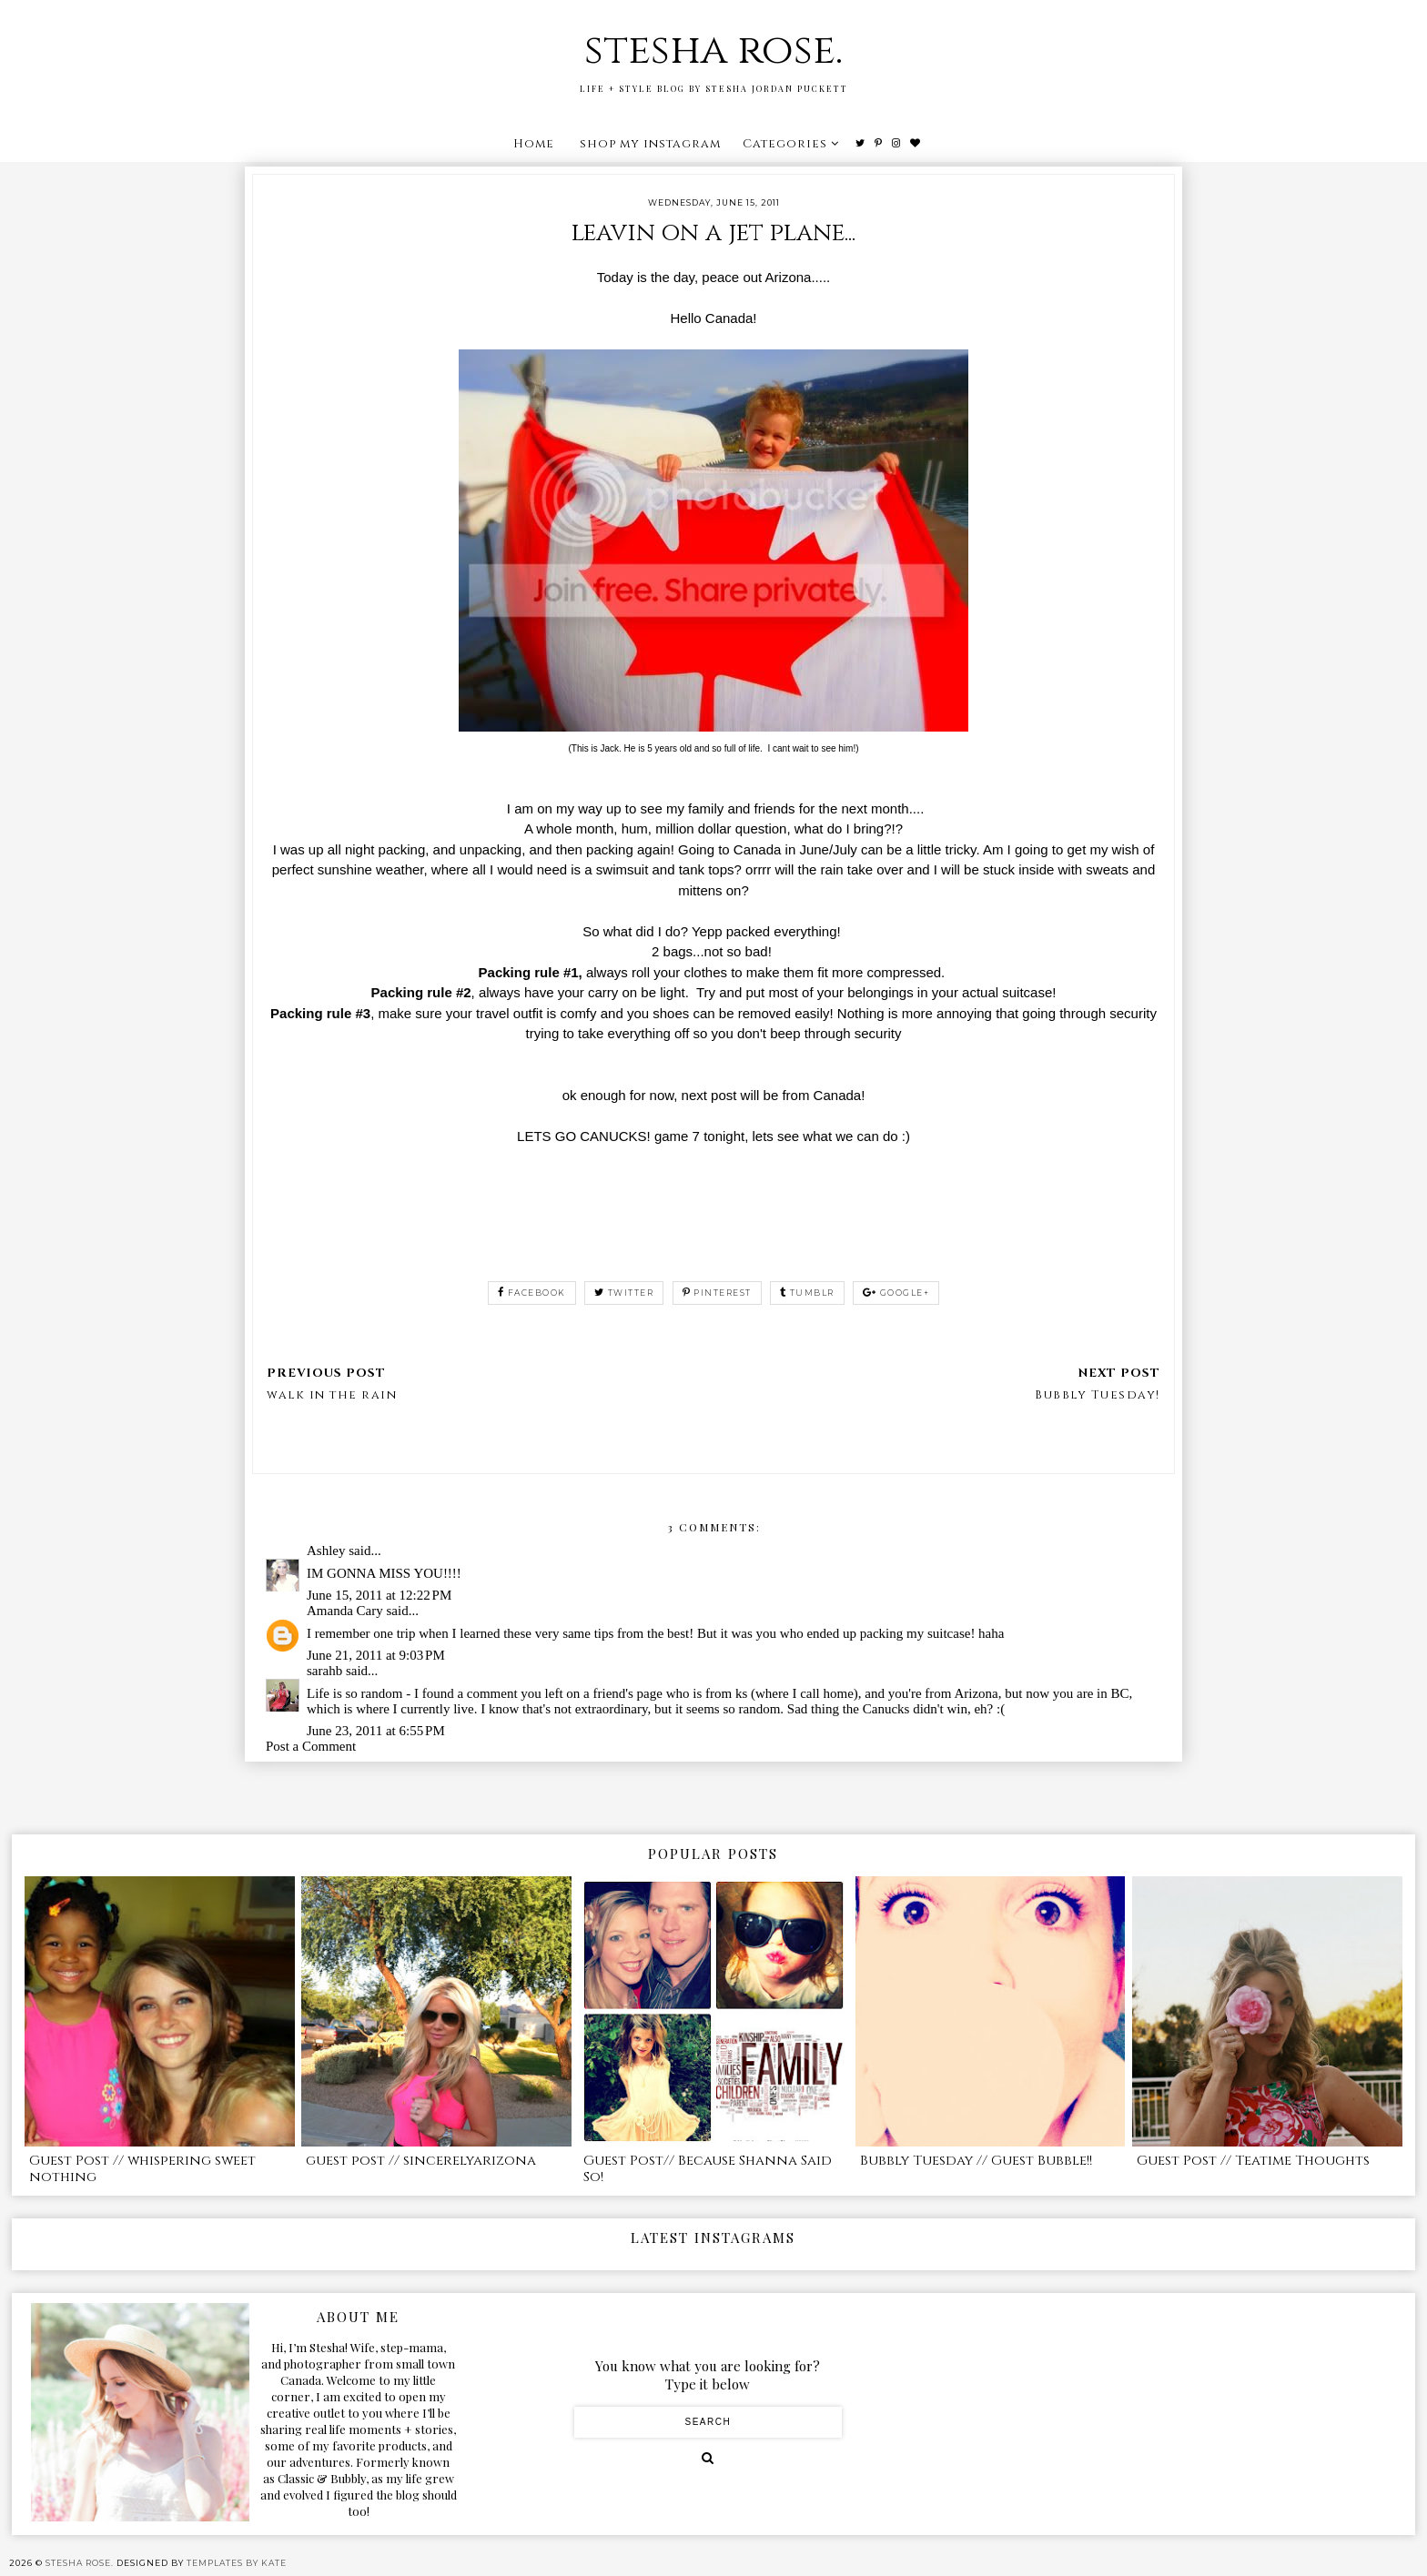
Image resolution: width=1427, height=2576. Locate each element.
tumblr (807, 1293)
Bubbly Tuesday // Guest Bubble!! (976, 2160)
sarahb (324, 1670)
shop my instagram (650, 144)
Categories (785, 144)
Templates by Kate (237, 2563)
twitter (623, 1293)
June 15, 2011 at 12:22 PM (379, 1595)
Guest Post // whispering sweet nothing (142, 2169)
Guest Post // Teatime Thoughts (1253, 2160)
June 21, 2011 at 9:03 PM (376, 1655)
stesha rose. (713, 50)
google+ (896, 1293)
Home (533, 144)
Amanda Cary (345, 1610)
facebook (532, 1293)
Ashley (326, 1550)
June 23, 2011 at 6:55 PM (376, 1730)
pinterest (717, 1293)
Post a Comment (311, 1746)
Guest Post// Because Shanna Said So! (707, 2169)
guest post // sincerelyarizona (421, 2160)
